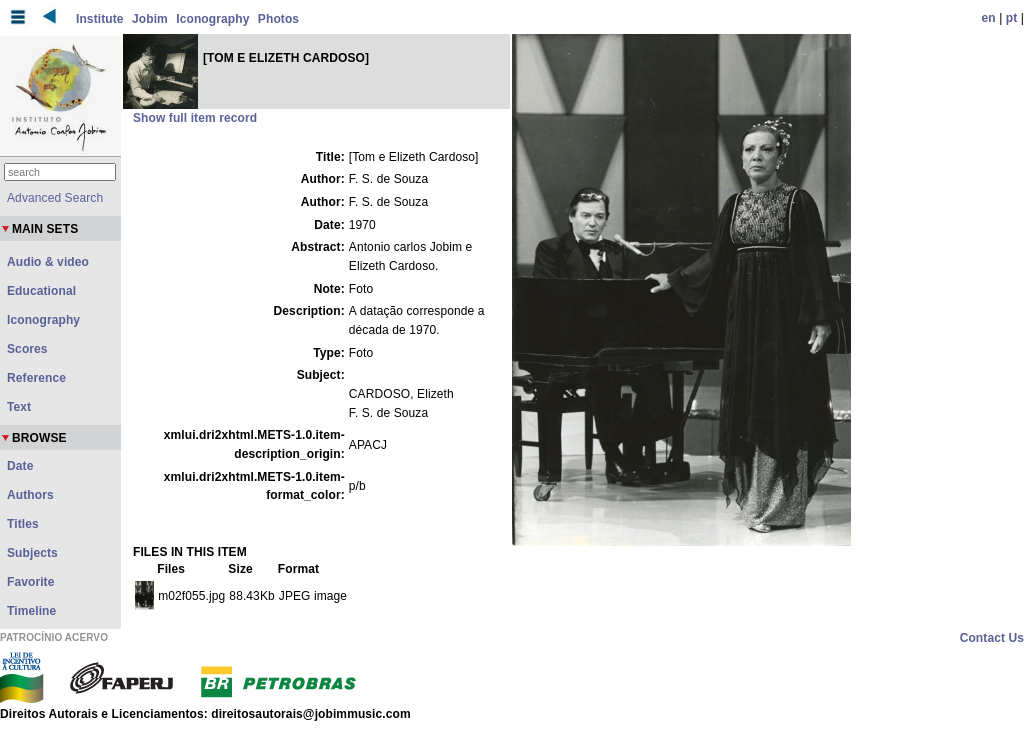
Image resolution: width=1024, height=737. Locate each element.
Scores (27, 349)
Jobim (150, 19)
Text (19, 407)
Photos (278, 19)
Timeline (31, 611)
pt (1012, 18)
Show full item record (195, 118)
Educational (41, 291)
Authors (30, 495)
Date (20, 466)
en (989, 18)
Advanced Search (55, 198)
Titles (23, 524)
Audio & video (48, 262)
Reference (36, 378)
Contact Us (992, 638)
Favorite (30, 582)
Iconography (212, 19)
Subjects (32, 553)
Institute (100, 19)
